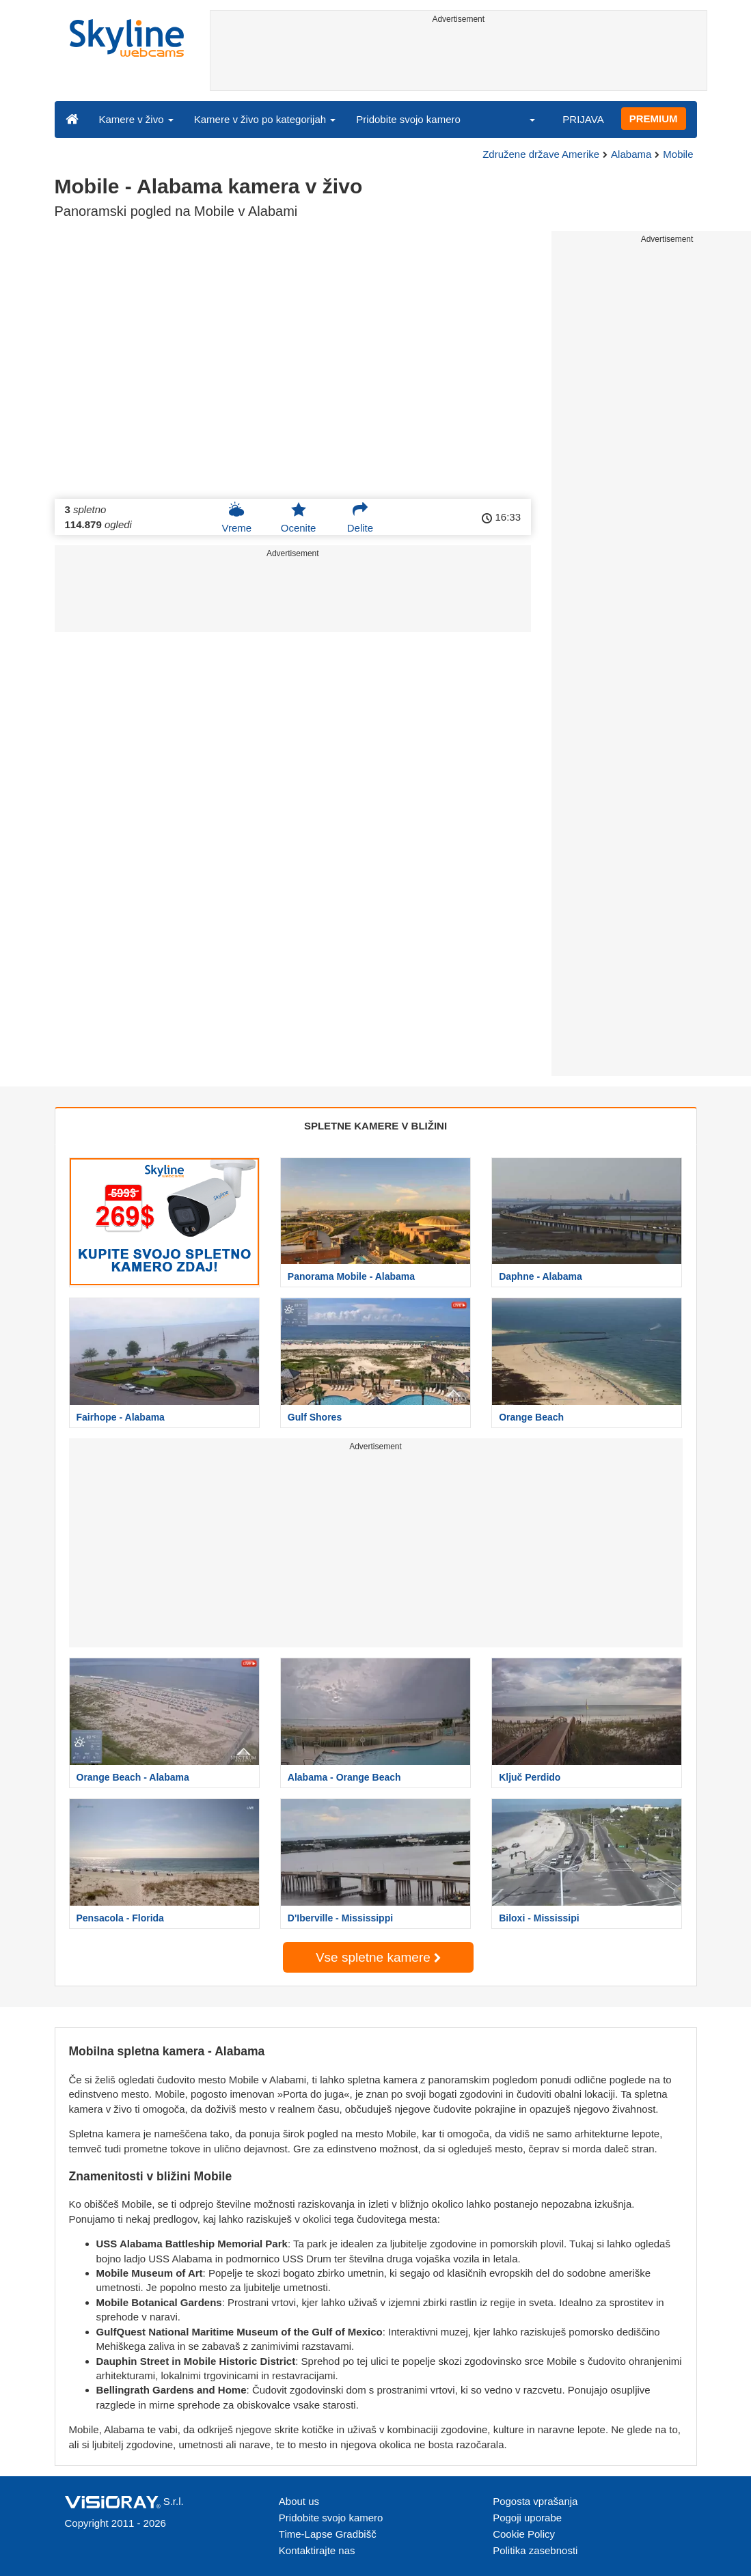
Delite (360, 517)
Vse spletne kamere (378, 1957)
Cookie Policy (524, 2534)
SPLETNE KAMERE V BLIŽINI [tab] (375, 1126)
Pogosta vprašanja (535, 2501)
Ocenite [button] (298, 517)
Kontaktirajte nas (317, 2550)
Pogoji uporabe (527, 2517)
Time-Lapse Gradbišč (328, 2534)
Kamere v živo (136, 119)
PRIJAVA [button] (582, 119)
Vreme (236, 517)
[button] (523, 119)
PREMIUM (653, 118)
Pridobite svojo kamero (408, 119)
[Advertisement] (458, 59)
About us (299, 2501)
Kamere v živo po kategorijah (265, 119)
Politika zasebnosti (535, 2550)
